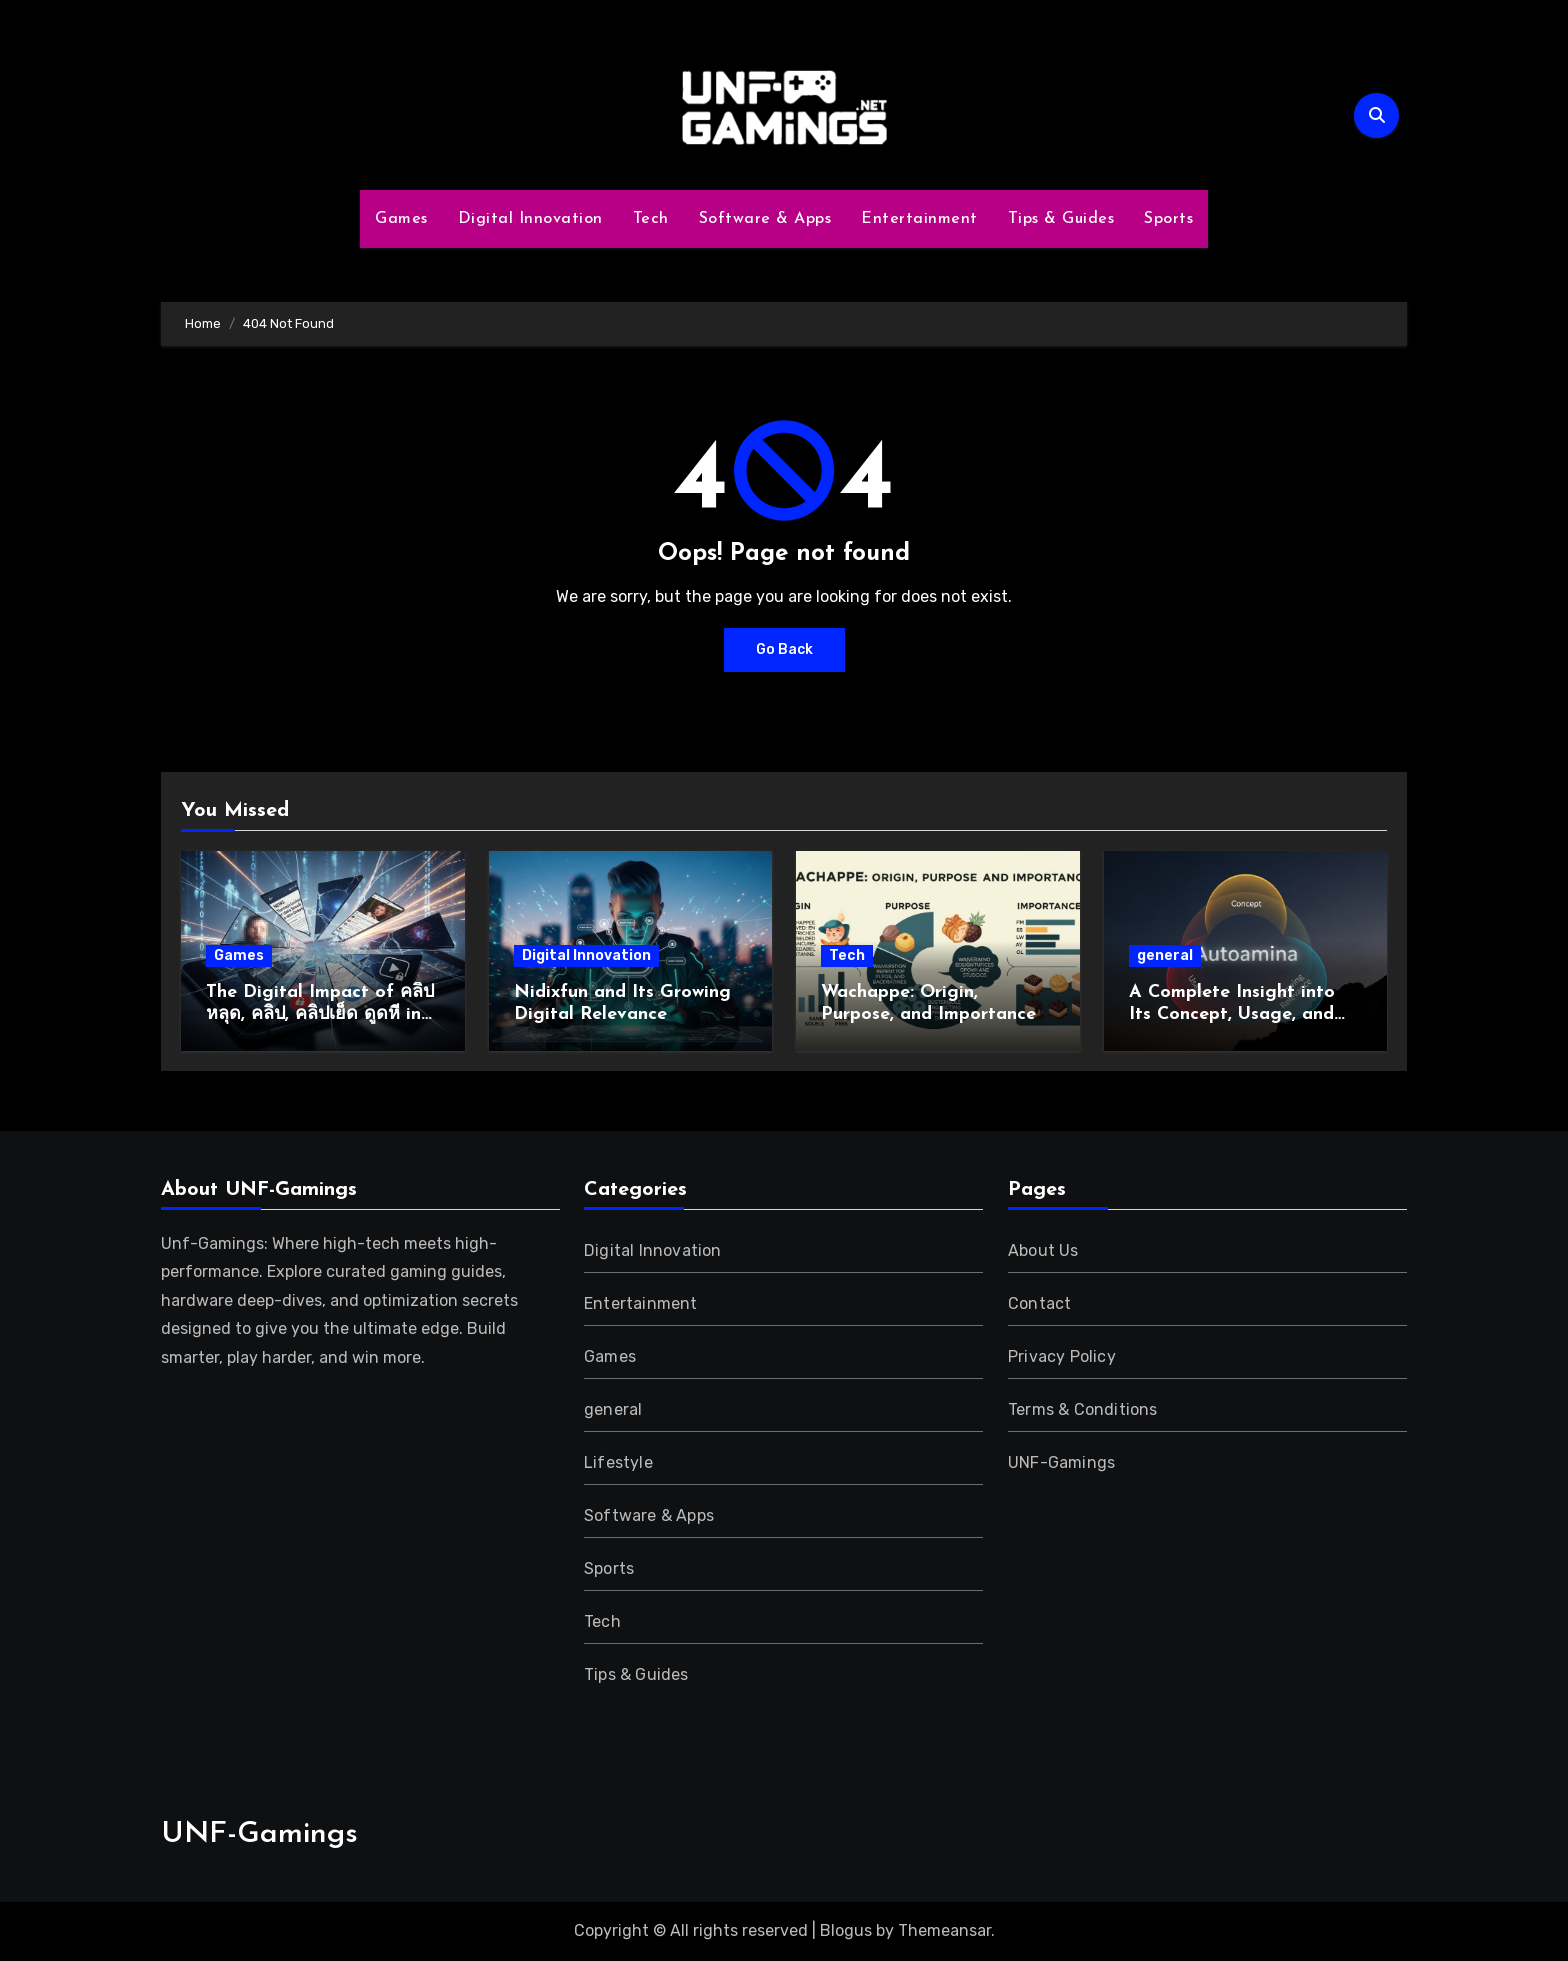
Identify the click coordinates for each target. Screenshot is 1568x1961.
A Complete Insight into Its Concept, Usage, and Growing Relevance (1232, 1014)
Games (401, 219)
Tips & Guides (1061, 219)
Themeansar (944, 1930)
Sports (1168, 219)
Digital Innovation (530, 219)
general (1165, 955)
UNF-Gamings (1061, 1462)
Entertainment (919, 219)
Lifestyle (618, 1462)
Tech (651, 219)
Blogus (846, 1930)
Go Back (784, 649)
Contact (1039, 1303)
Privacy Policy (1062, 1356)
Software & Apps (765, 219)
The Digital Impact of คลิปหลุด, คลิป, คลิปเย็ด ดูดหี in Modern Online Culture (320, 1014)
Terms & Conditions (1083, 1409)
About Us (1043, 1250)
